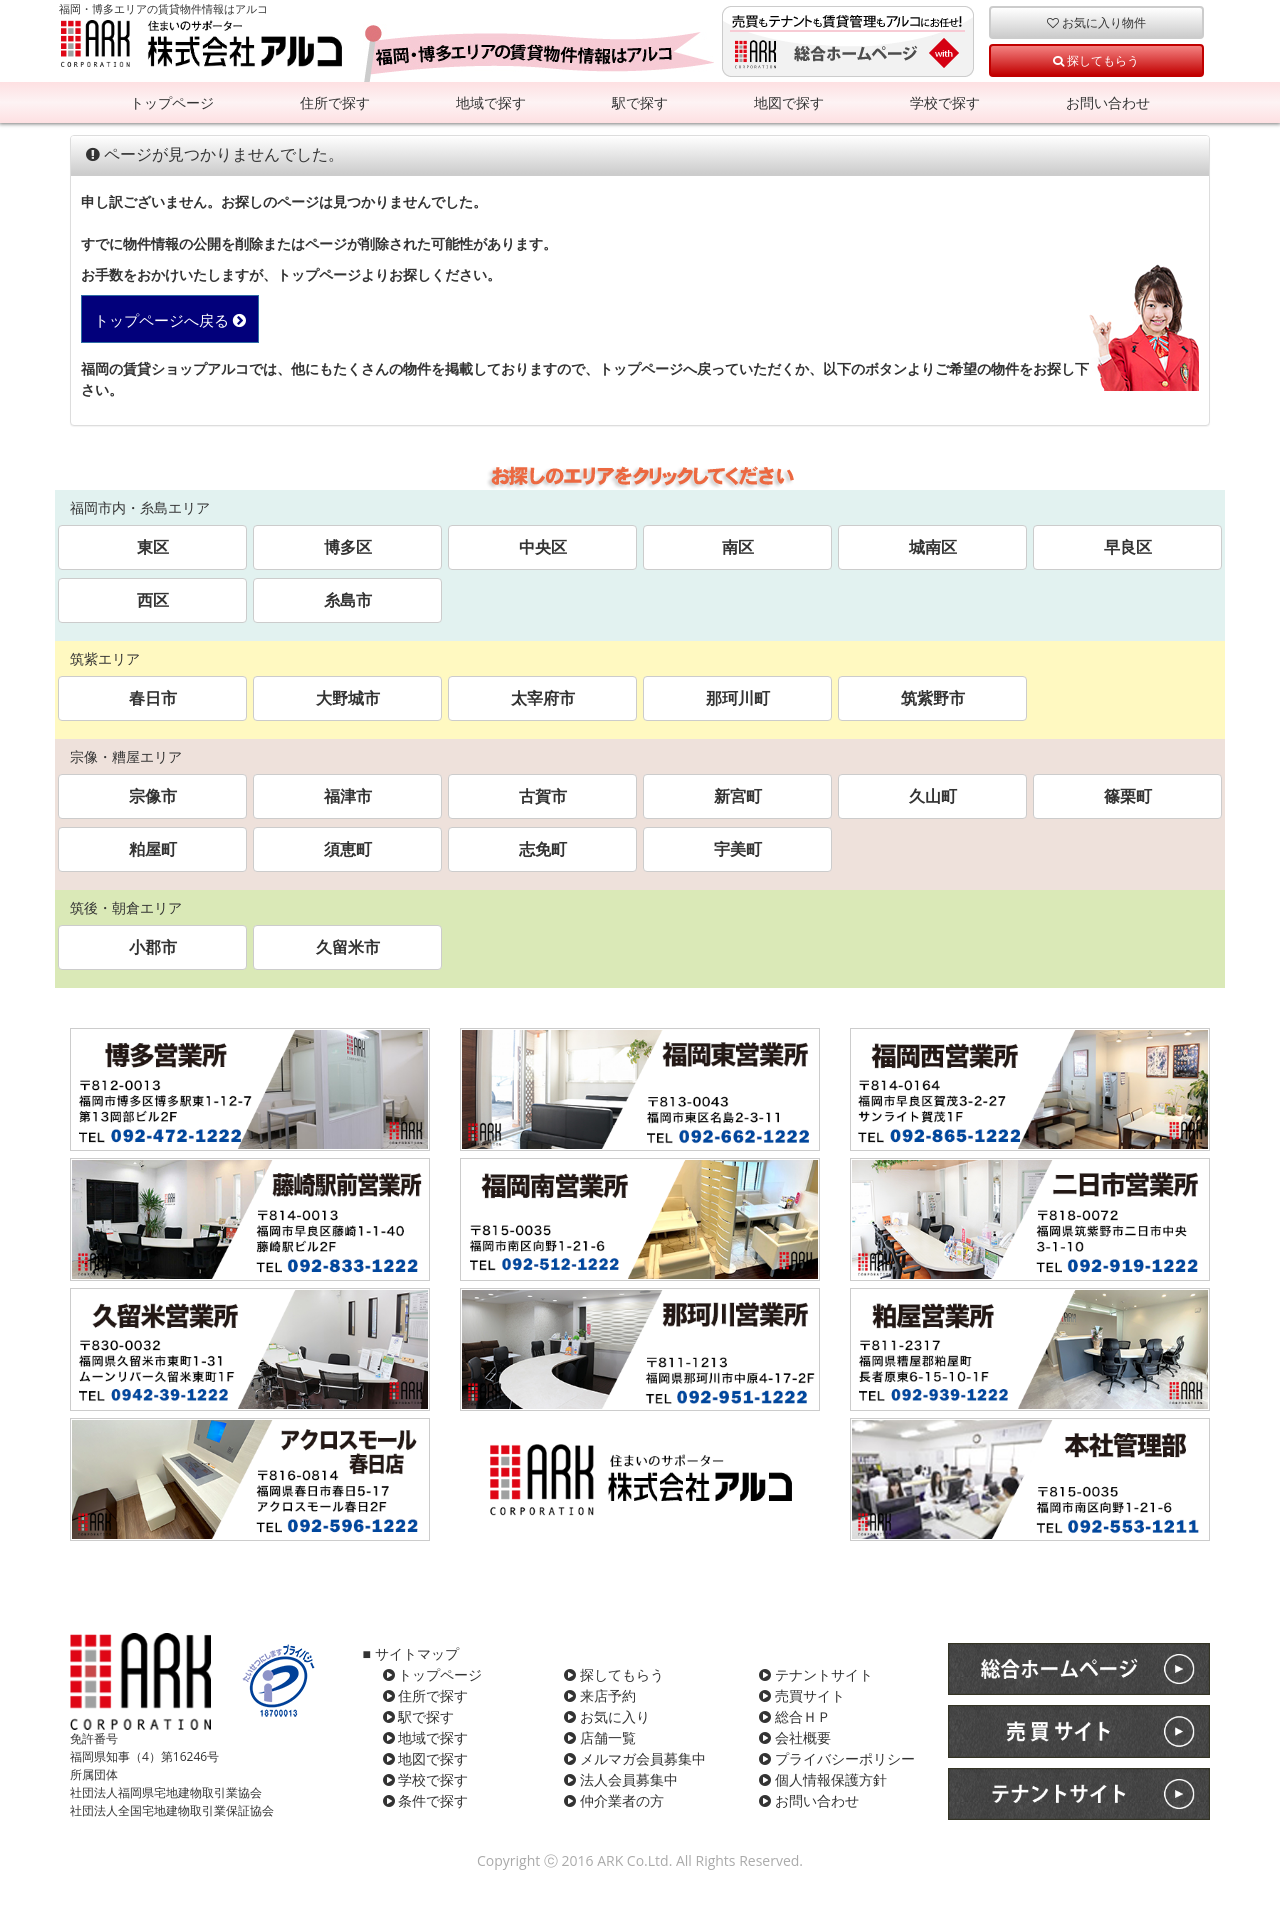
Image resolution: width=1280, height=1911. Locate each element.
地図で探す (789, 102)
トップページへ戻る (170, 320)
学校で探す (945, 102)
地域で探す (491, 102)
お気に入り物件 (1096, 22)
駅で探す (640, 102)
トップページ (172, 102)
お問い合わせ (1108, 102)
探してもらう (1096, 60)
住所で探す (335, 102)
